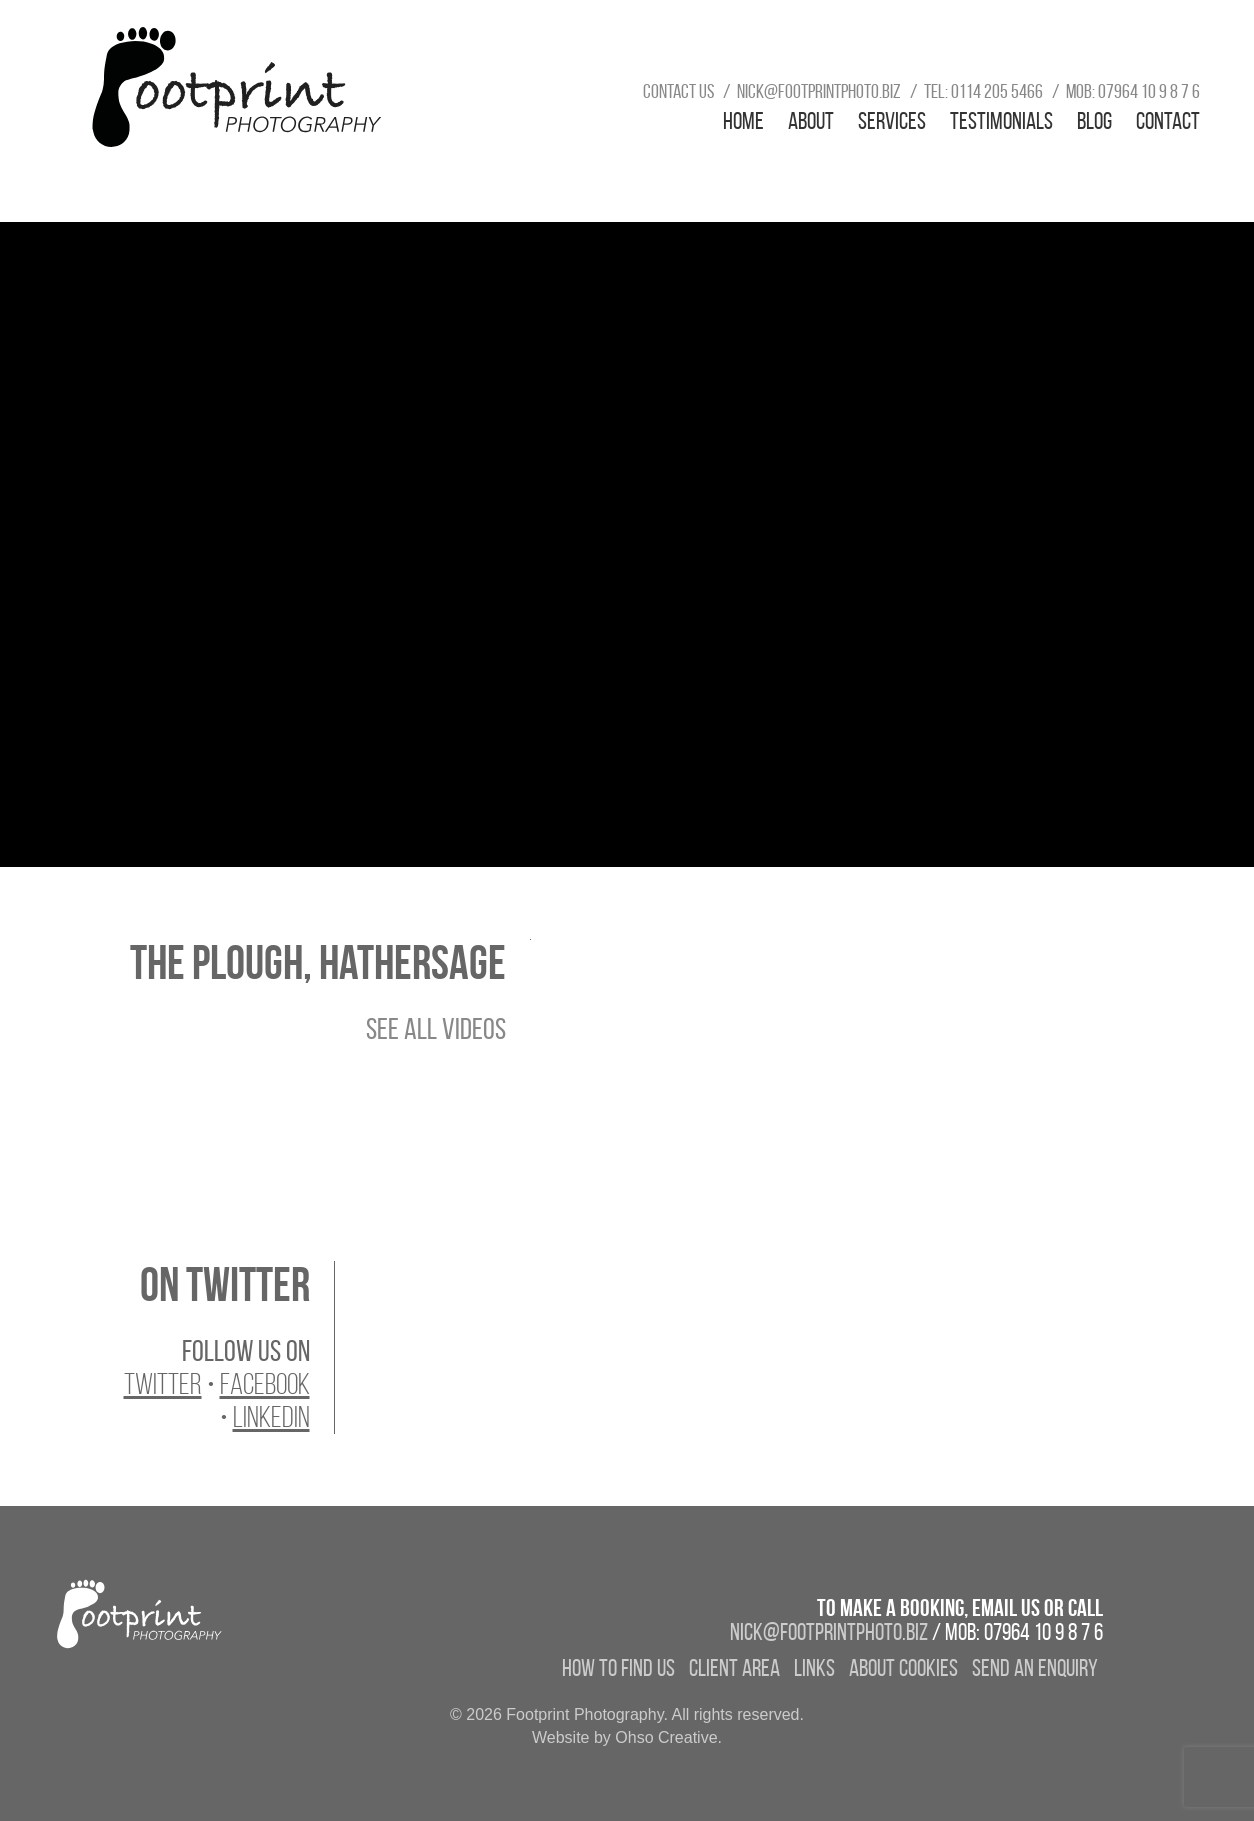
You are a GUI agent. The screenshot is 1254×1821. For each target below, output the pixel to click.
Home (743, 121)
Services (892, 121)
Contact (1168, 121)
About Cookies (903, 1668)
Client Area (734, 1668)
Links (814, 1668)
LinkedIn (271, 1417)
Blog (1094, 121)
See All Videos (436, 1028)
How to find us (618, 1668)
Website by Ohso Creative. (627, 1737)
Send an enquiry (1035, 1668)
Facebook (265, 1384)
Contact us (678, 91)
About (811, 121)
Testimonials (1001, 121)
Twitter (163, 1384)
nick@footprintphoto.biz (819, 91)
